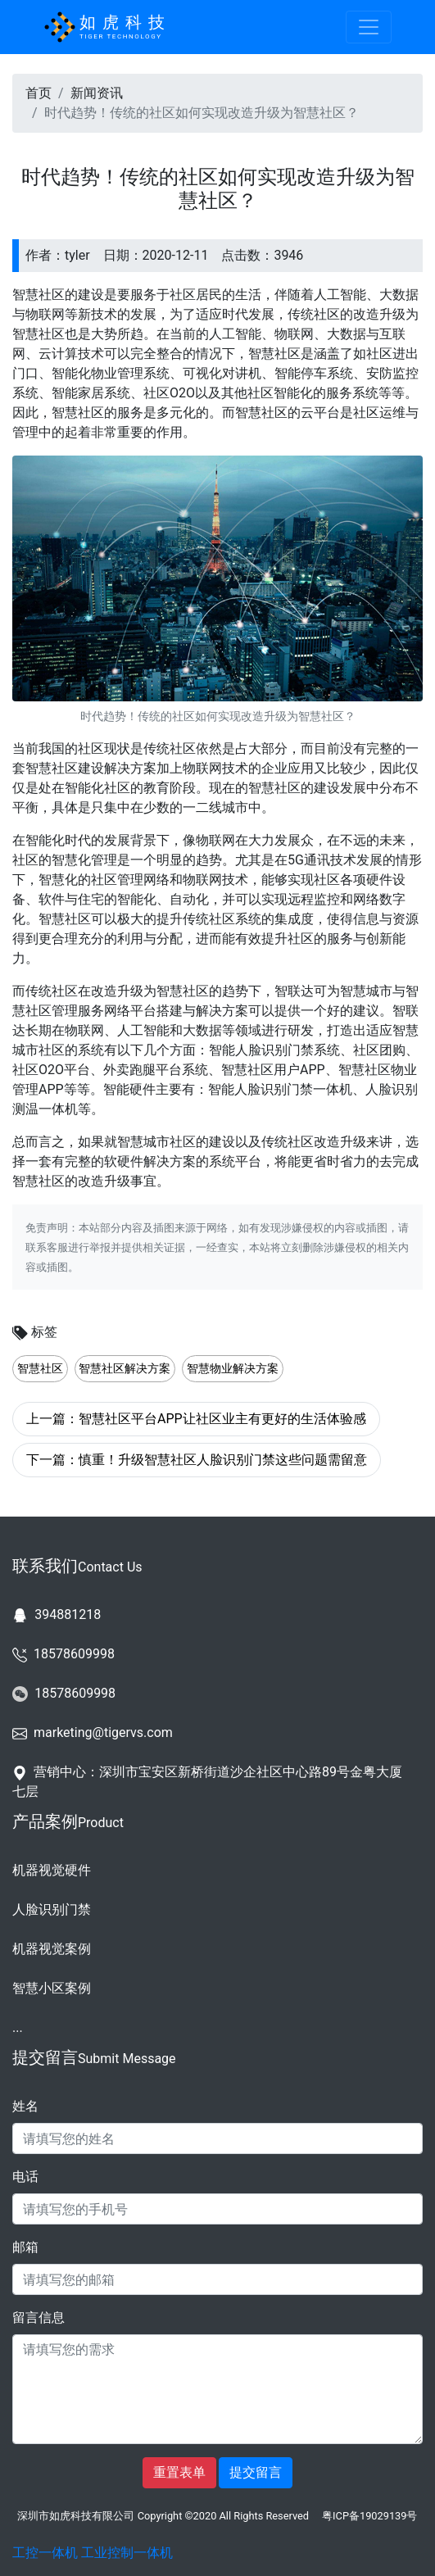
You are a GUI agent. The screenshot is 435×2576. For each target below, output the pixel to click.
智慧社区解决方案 (124, 1369)
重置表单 (179, 2472)
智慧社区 (40, 1369)
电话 (25, 2176)
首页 (38, 93)
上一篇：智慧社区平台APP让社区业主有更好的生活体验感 (196, 1418)
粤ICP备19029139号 (369, 2516)
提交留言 (255, 2472)
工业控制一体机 (127, 2552)
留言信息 (38, 2317)
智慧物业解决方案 (233, 1369)
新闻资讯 (96, 93)
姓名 (25, 2106)
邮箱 (25, 2247)
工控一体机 (45, 2552)
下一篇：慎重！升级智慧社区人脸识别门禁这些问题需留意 (196, 1459)
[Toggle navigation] (369, 27)
